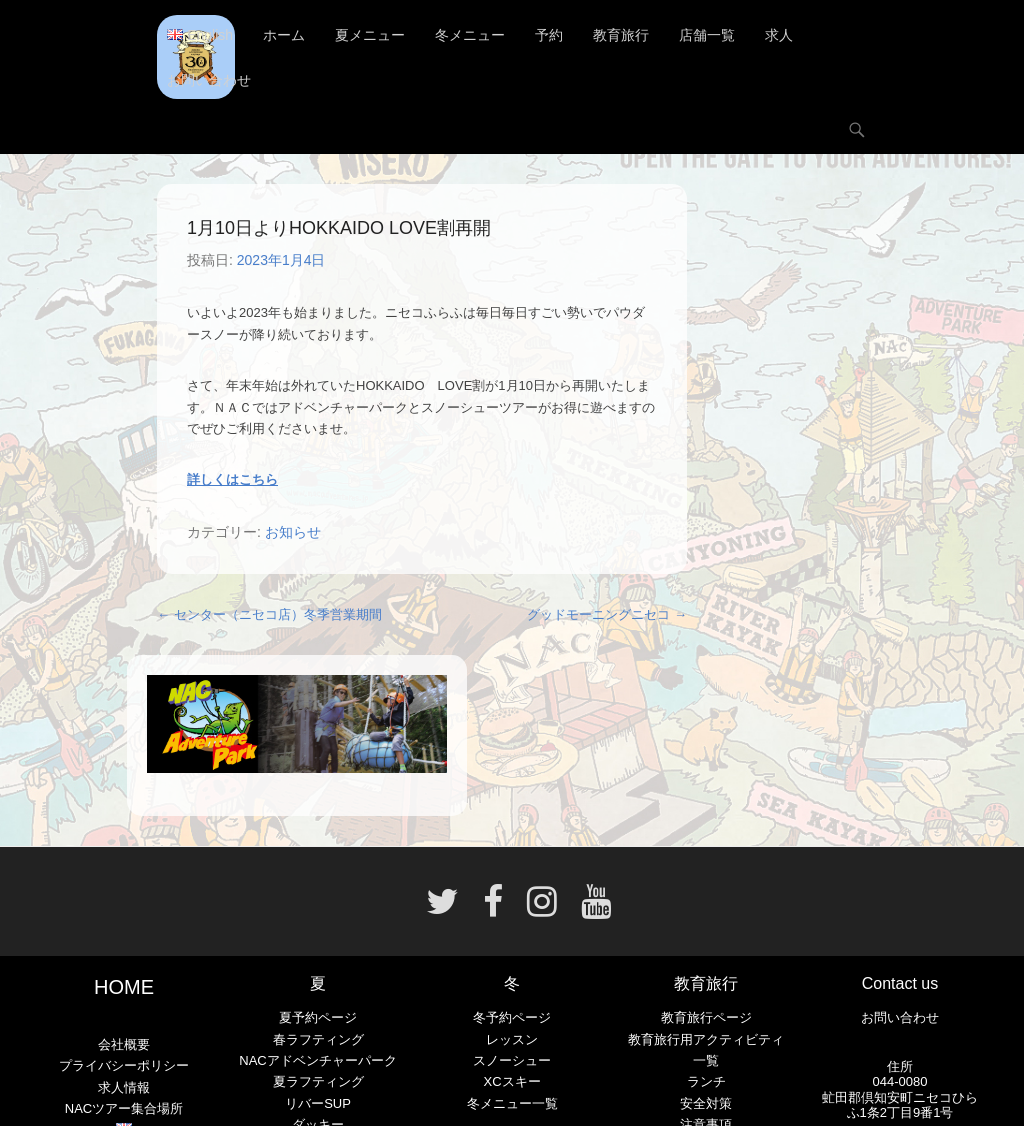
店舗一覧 (707, 35)
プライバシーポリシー (124, 1065)
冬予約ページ (512, 1017)
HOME (124, 987)
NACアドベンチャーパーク (317, 1060)
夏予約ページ (318, 1017)
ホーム (284, 35)
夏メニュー (370, 35)
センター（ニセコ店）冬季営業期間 (269, 614)
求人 (779, 35)
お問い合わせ (209, 80)
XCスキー (511, 1081)
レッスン (512, 1039)
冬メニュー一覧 (512, 1103)
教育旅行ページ (706, 1017)
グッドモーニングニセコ (607, 614)
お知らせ (293, 532)
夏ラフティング (318, 1081)
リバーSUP (318, 1103)
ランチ (706, 1081)
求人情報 (124, 1087)
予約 (549, 35)
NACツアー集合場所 (124, 1108)
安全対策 (706, 1103)
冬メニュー (470, 35)
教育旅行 (621, 35)
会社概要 (124, 1044)
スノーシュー (512, 1060)
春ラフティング (318, 1039)
